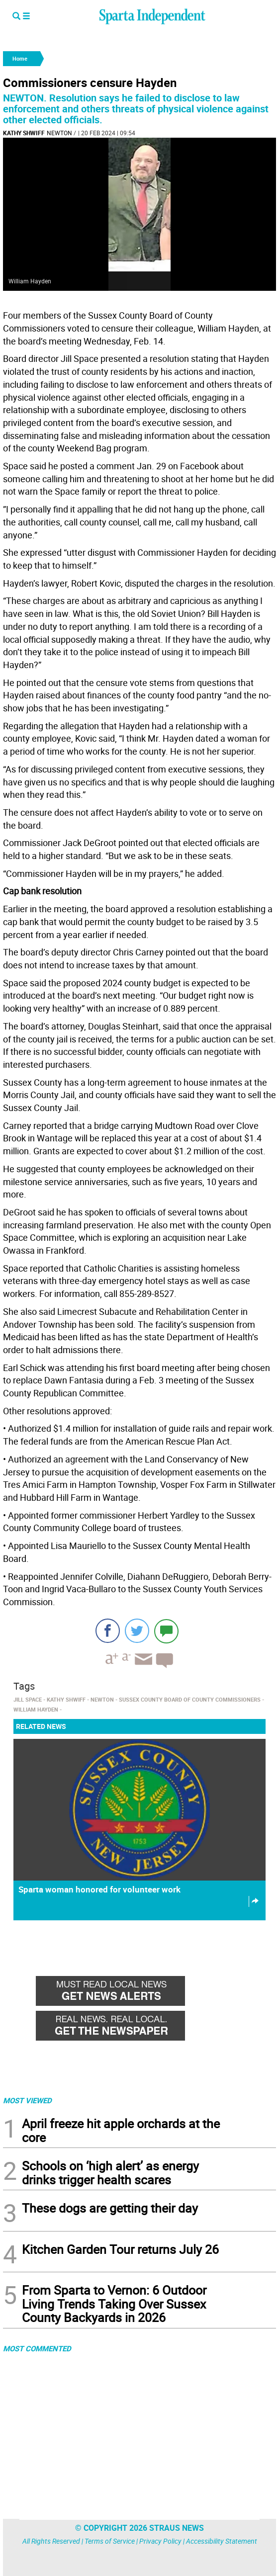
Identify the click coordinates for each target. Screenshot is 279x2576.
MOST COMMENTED (37, 2348)
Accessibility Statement (221, 2541)
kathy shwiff (24, 133)
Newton (59, 133)
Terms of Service (110, 2541)
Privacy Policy (160, 2541)
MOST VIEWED (27, 2100)
